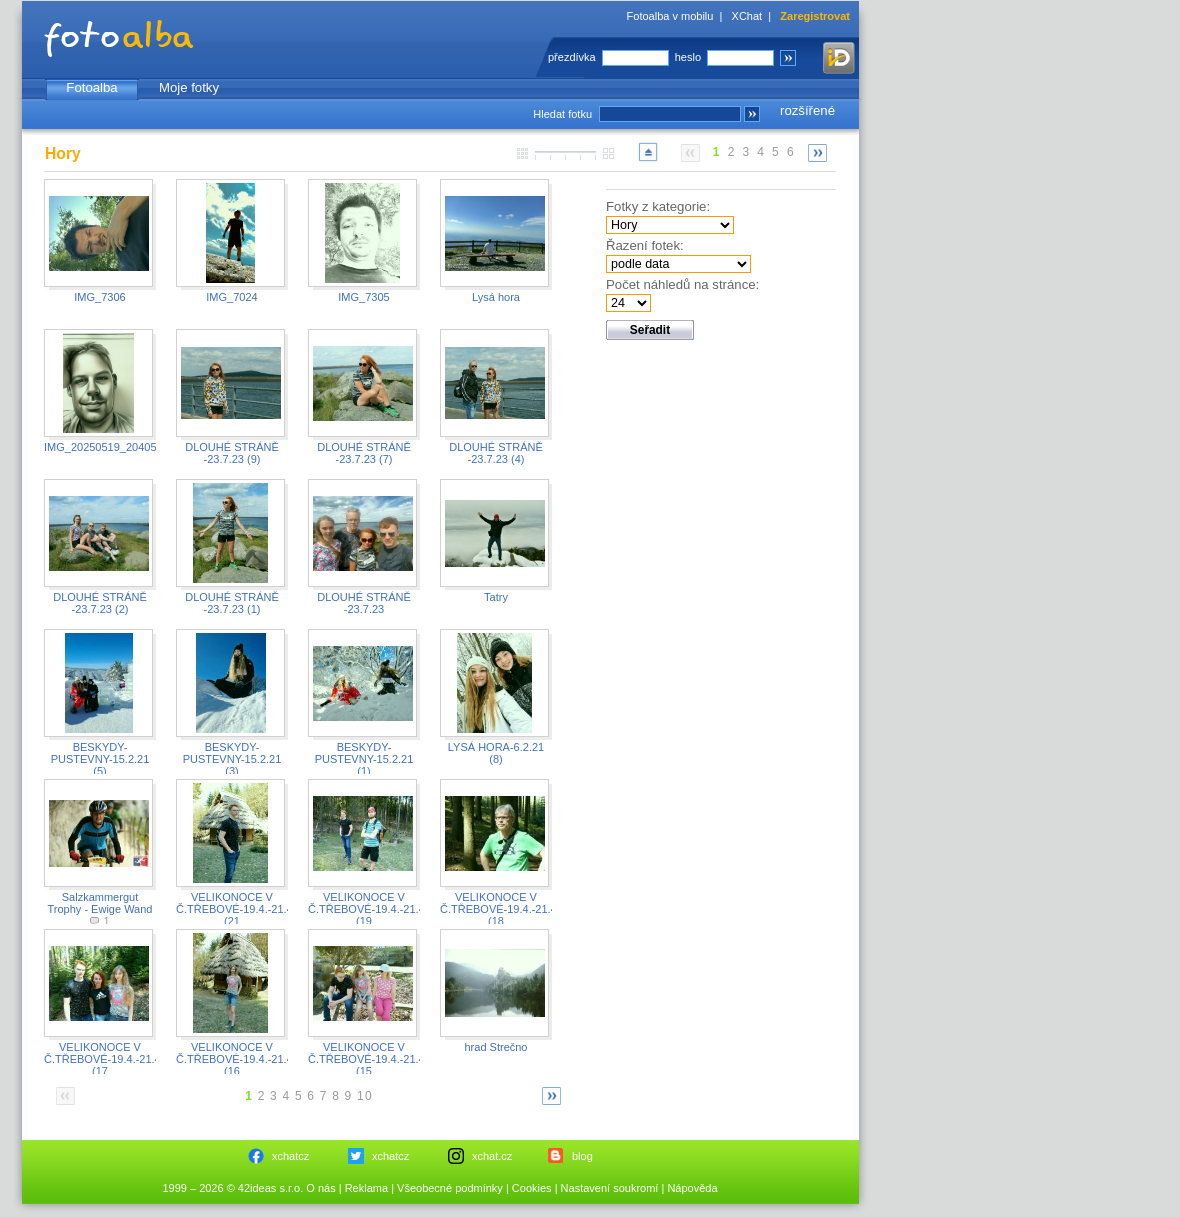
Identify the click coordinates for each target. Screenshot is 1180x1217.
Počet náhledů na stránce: (682, 284)
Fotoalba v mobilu (670, 16)
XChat (747, 16)
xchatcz (290, 1156)
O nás (320, 1188)
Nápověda (692, 1188)
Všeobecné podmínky (450, 1188)
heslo (688, 57)
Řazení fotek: (645, 245)
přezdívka (572, 57)
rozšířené (807, 110)
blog (582, 1156)
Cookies (532, 1188)
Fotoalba (91, 87)
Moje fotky (189, 87)
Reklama (366, 1188)
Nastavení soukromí (610, 1188)
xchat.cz (492, 1156)
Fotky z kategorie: (658, 206)
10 (365, 1096)
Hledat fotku (562, 114)
